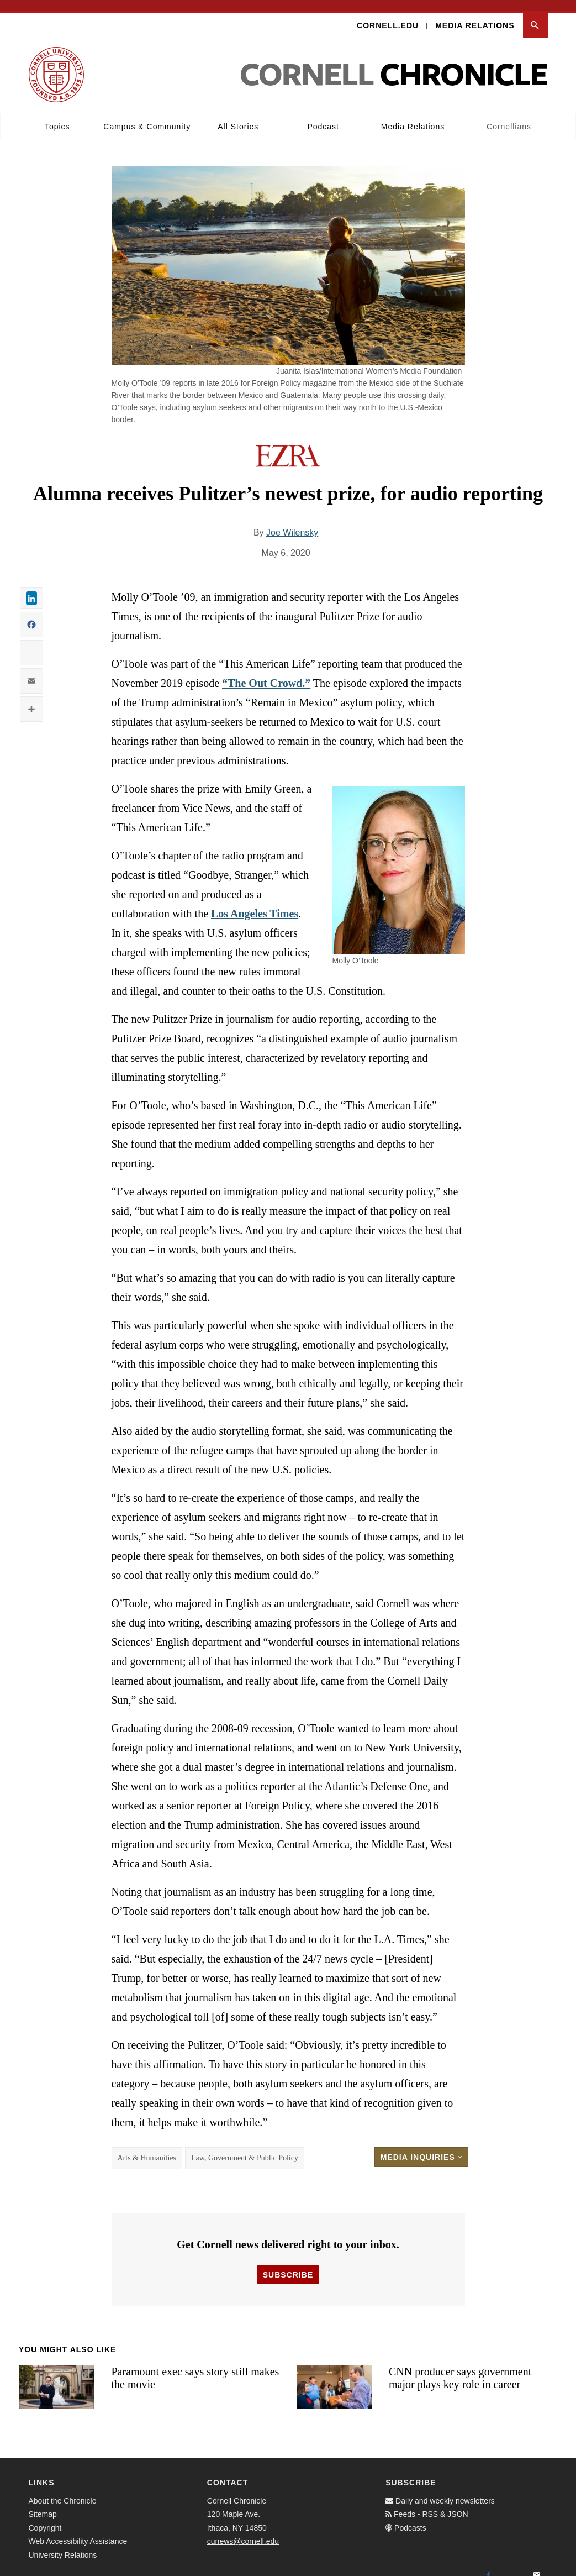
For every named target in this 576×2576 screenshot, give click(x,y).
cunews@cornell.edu (243, 2530)
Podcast (323, 115)
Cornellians (509, 115)
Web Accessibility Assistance (78, 2530)
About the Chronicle (63, 2489)
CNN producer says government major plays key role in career (460, 2367)
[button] (535, 14)
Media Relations (474, 14)
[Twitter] (512, 2564)
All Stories (238, 115)
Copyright (45, 2516)
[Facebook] (488, 2564)
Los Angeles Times (254, 903)
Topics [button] (57, 115)
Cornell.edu (388, 14)
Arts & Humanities (147, 2147)
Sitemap (43, 2503)
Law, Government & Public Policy (244, 2147)
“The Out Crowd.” (266, 673)
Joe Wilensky (292, 522)
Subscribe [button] (288, 2264)
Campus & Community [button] (147, 115)
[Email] (537, 2564)
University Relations (63, 2544)
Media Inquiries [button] (421, 2146)
